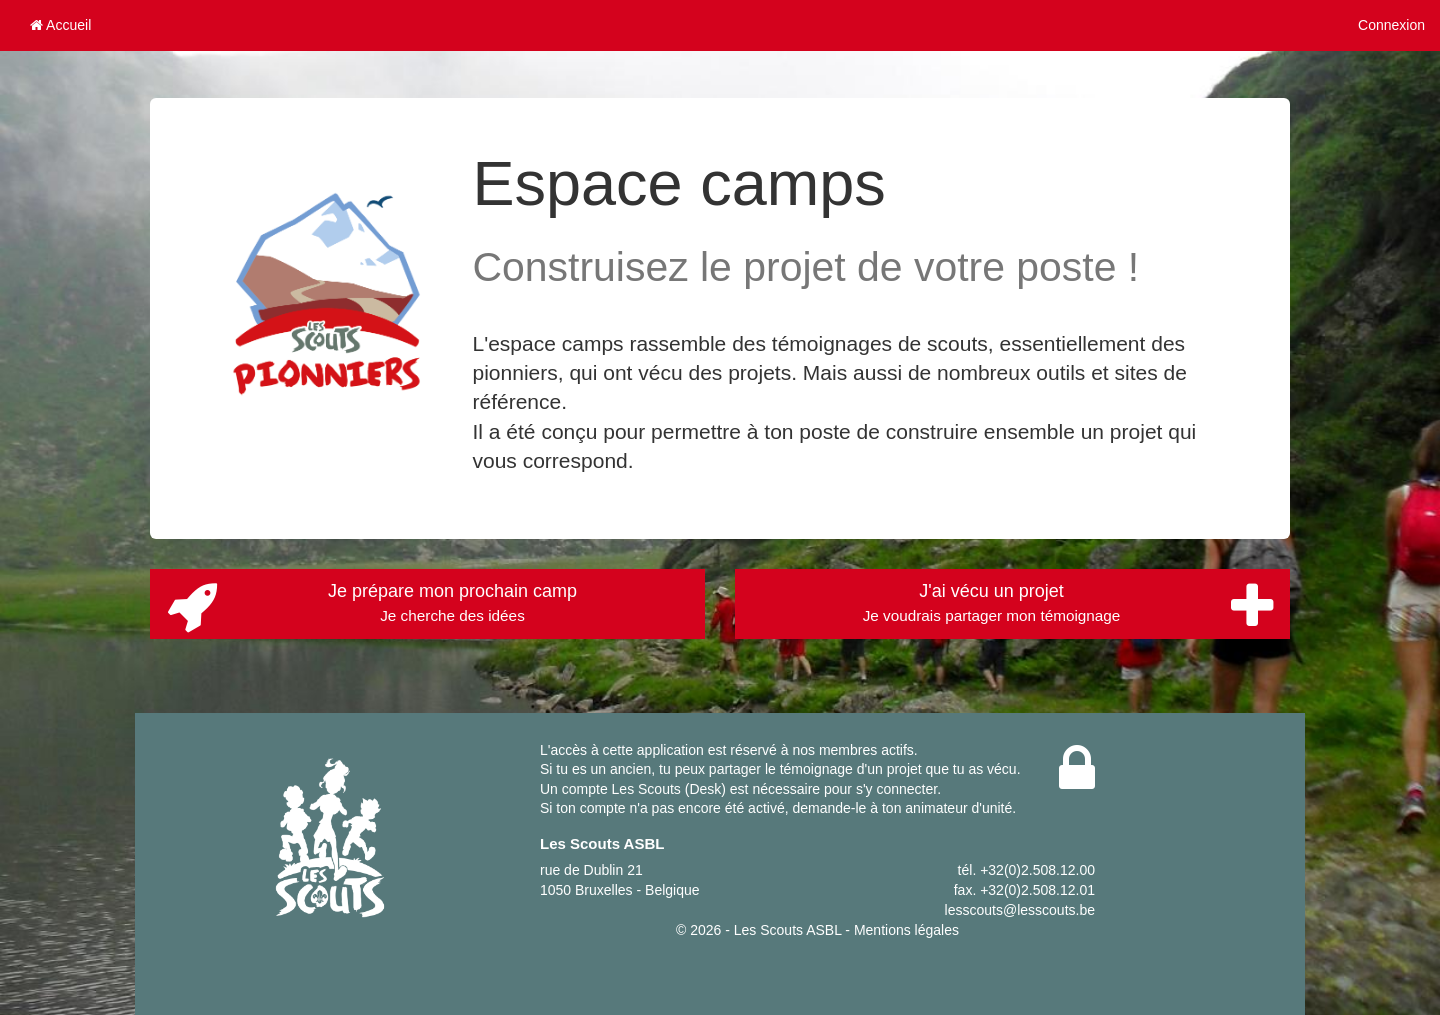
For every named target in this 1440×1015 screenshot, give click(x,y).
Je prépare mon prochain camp (372, 607)
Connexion (1391, 25)
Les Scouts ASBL (788, 930)
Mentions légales (906, 930)
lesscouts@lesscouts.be (1020, 910)
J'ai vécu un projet (1068, 607)
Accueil (60, 25)
